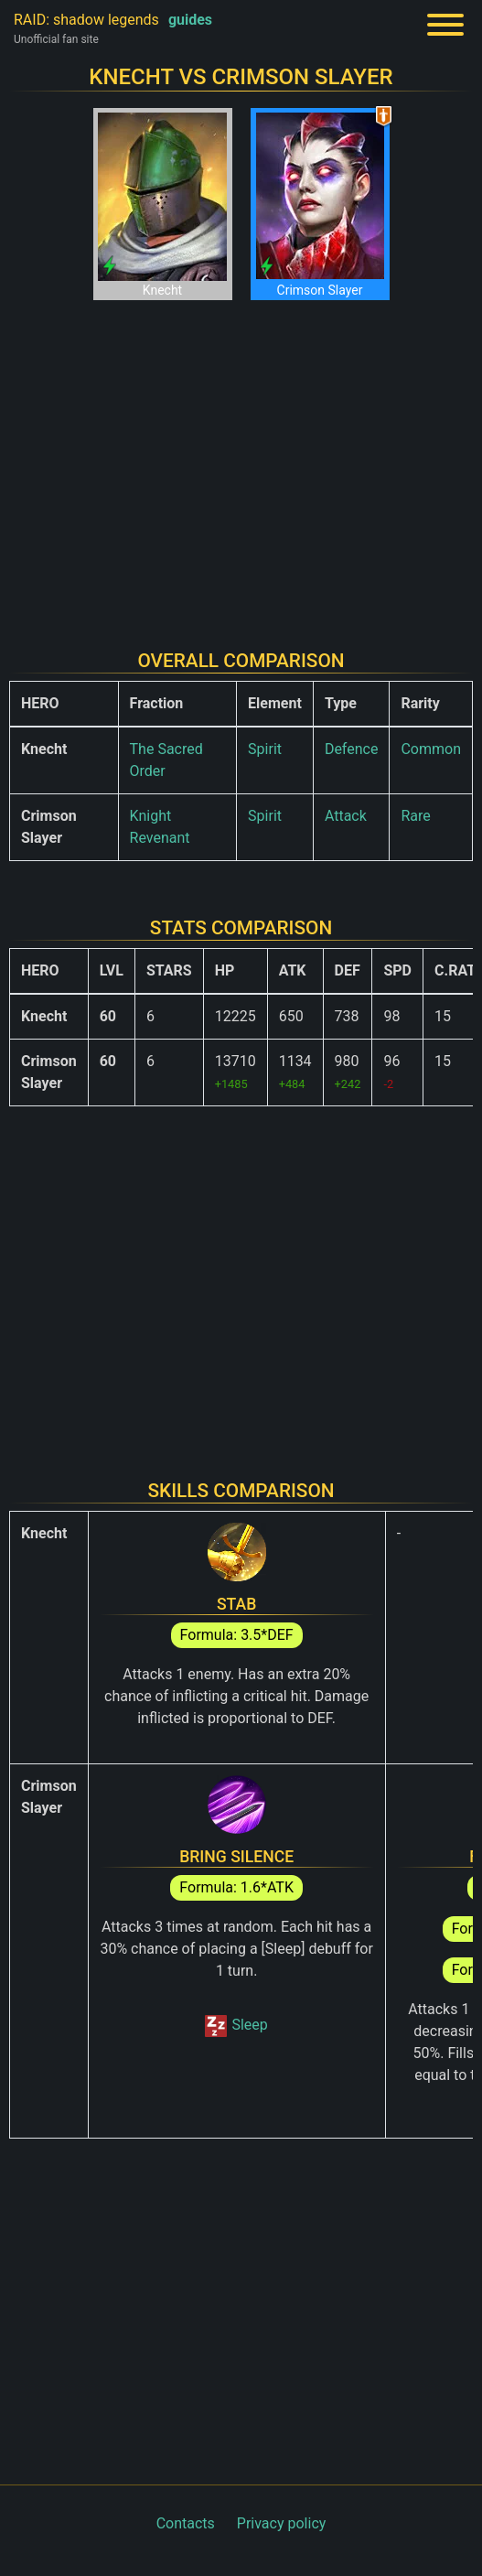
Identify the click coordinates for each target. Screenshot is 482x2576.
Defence (352, 749)
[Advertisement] (241, 460)
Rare (415, 816)
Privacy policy (282, 2523)
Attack (346, 816)
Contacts (185, 2523)
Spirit (265, 749)
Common (431, 749)
